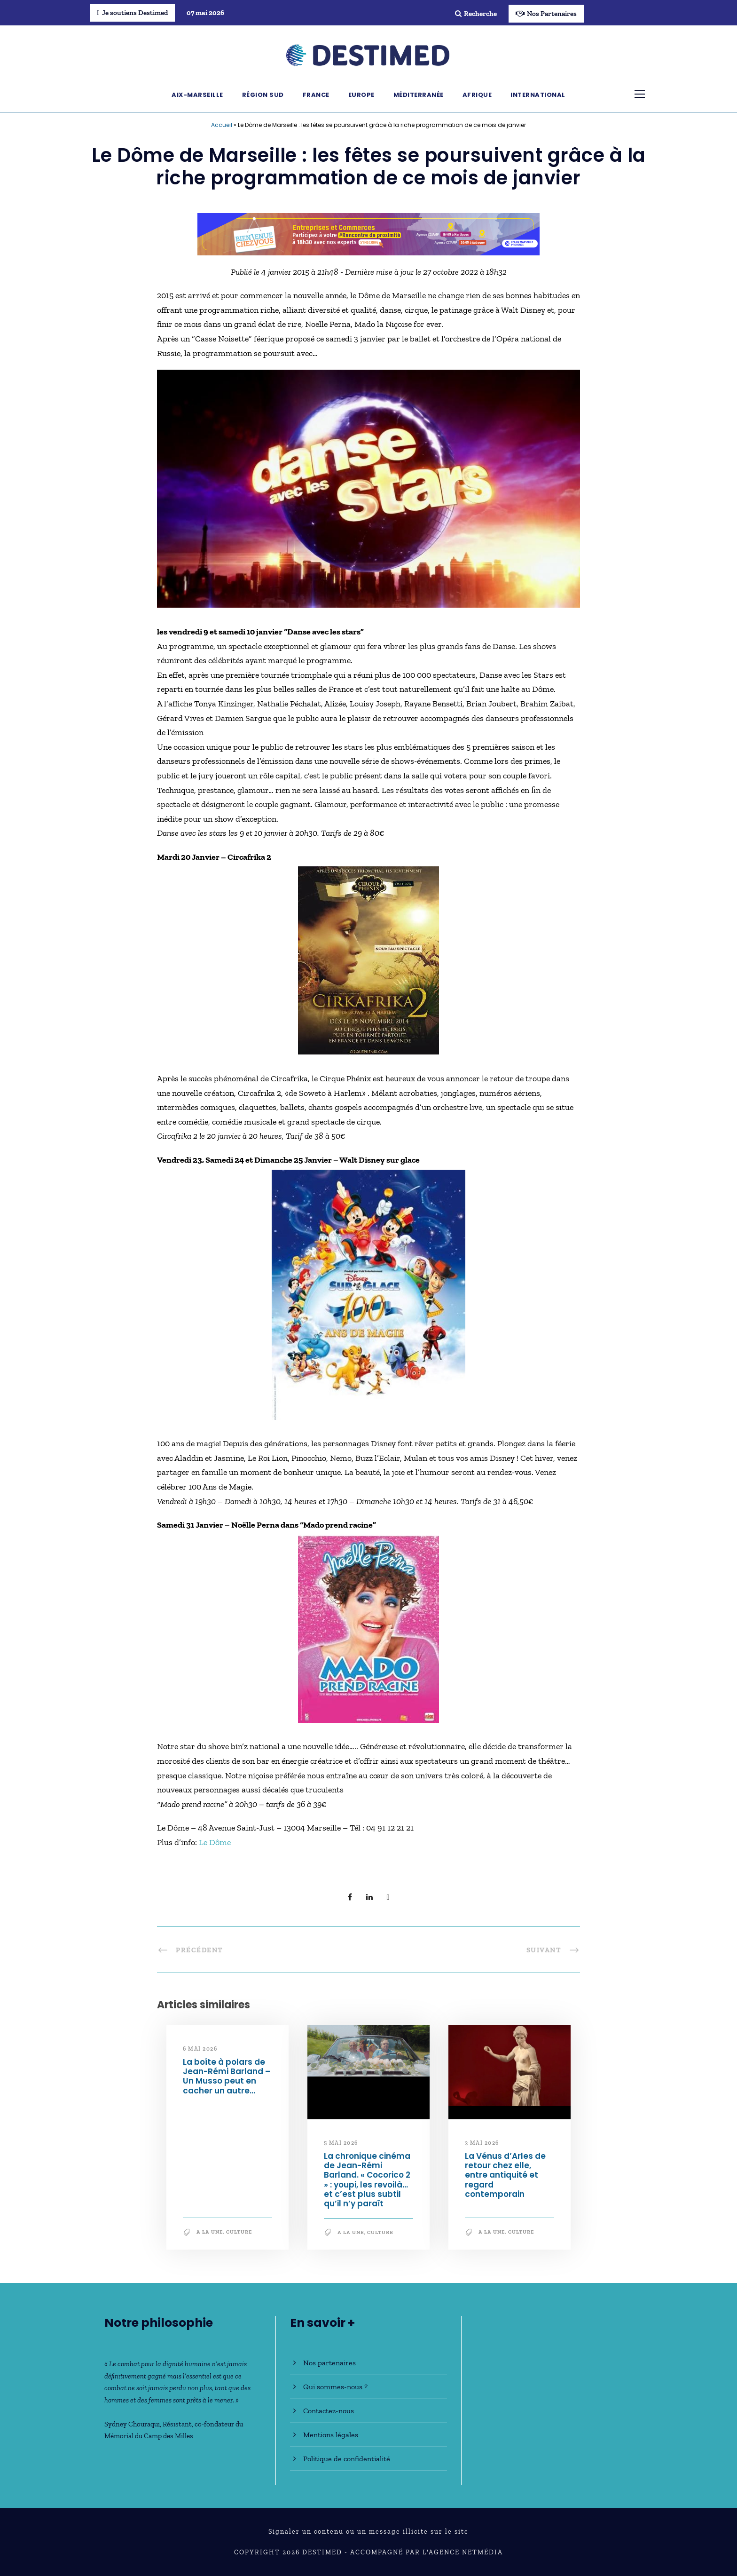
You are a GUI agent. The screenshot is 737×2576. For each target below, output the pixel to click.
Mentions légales (330, 2434)
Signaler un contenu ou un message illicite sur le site (368, 2532)
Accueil (221, 125)
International (537, 94)
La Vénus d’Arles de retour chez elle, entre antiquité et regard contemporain (505, 2175)
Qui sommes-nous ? (335, 2386)
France (316, 94)
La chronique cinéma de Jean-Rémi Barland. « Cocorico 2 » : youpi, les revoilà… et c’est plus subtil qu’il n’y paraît (367, 2180)
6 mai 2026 (200, 2048)
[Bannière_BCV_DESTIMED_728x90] (368, 233)
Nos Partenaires (546, 13)
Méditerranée (418, 94)
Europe (361, 94)
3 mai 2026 (482, 2143)
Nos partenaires (329, 2362)
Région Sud (263, 94)
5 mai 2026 (341, 2143)
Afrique (477, 94)
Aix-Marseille (197, 94)
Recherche (476, 13)
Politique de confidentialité (346, 2458)
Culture (239, 2232)
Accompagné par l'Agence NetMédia (426, 2552)
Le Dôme (215, 1842)
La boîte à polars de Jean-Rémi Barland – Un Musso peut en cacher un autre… (226, 2076)
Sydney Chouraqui (132, 2424)
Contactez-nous (328, 2410)
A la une (209, 2232)
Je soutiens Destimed (132, 12)
